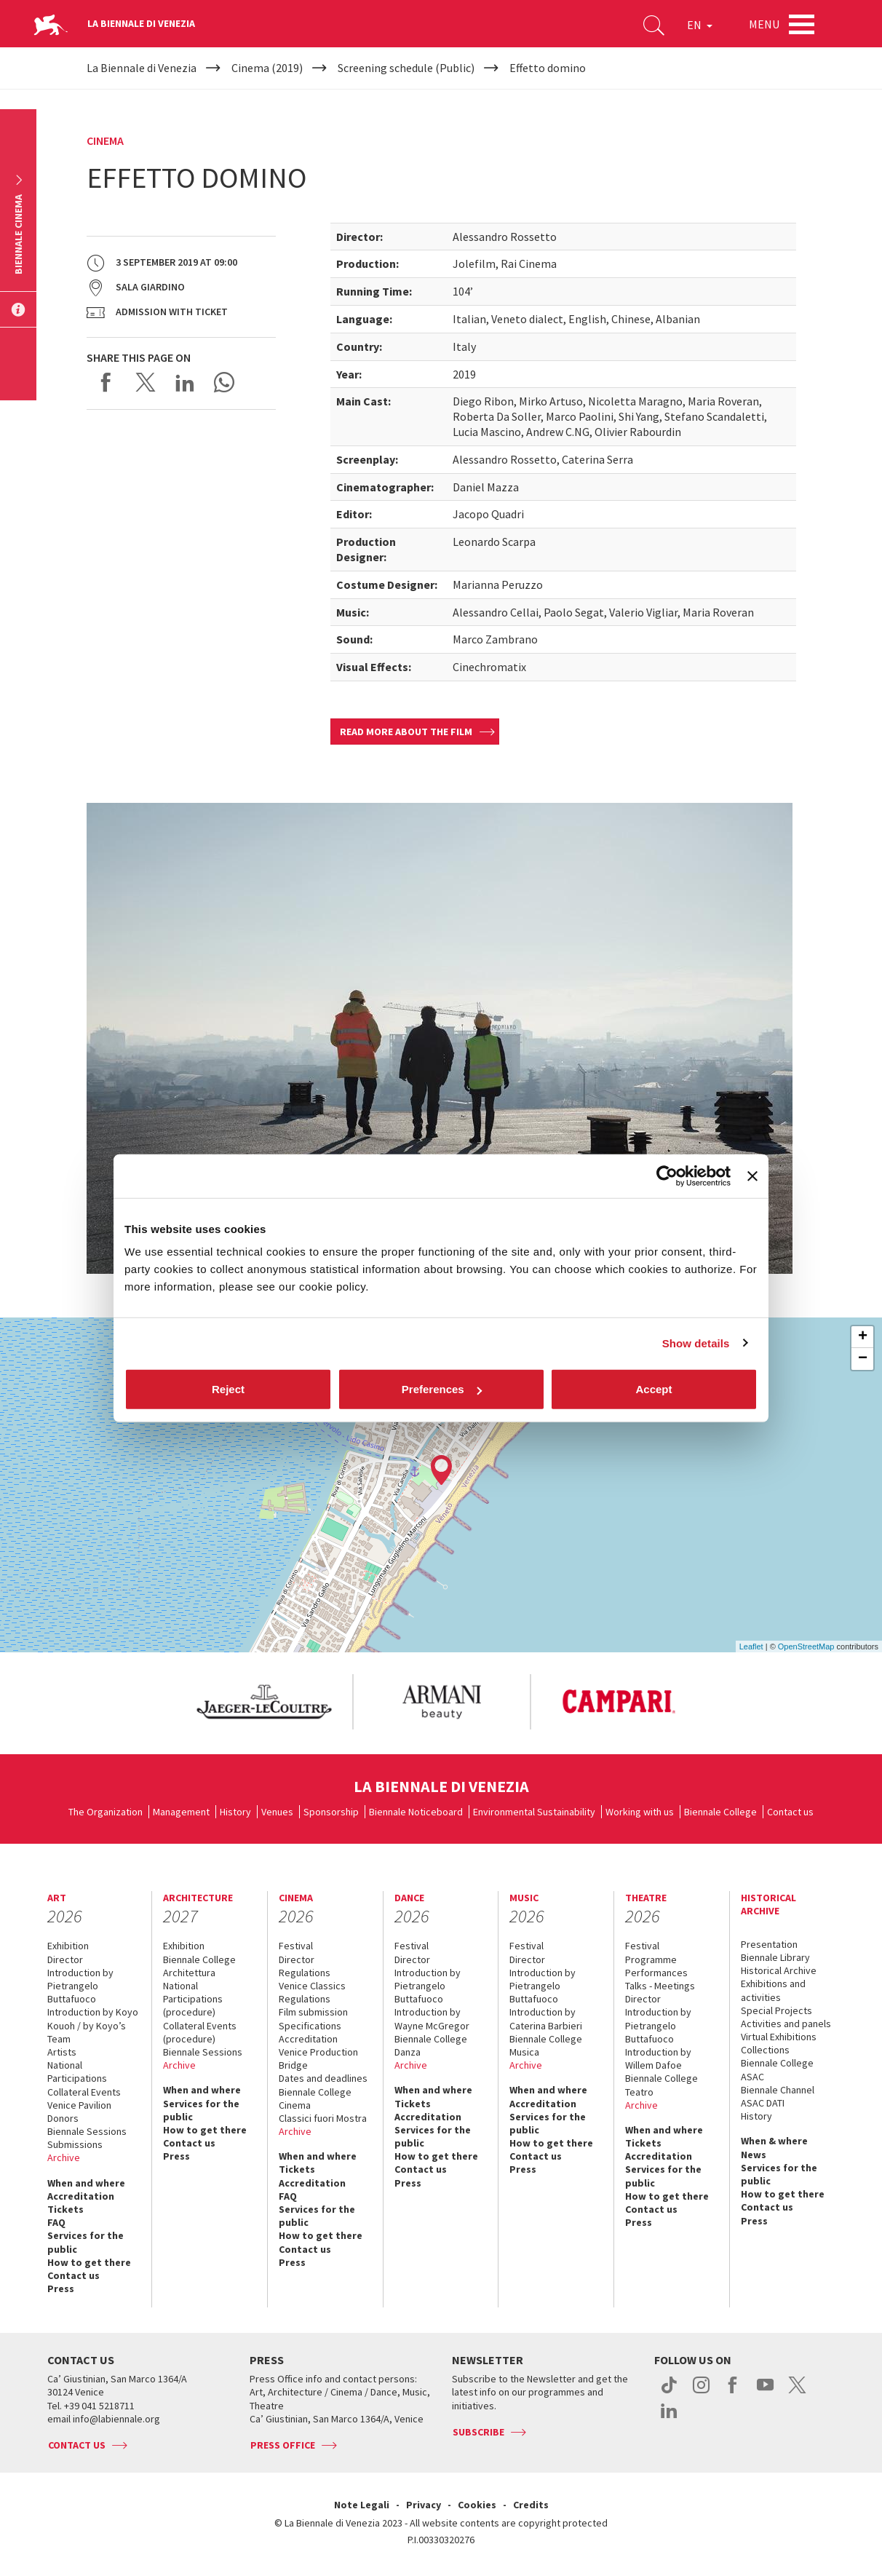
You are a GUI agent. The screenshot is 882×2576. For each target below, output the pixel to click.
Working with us (639, 1811)
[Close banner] (752, 1175)
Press (60, 2288)
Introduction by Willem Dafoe (658, 2058)
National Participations (77, 2071)
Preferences (442, 1389)
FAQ (56, 2222)
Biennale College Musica (545, 2045)
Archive (63, 2157)
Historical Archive (779, 1970)
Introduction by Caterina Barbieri (545, 2018)
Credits (531, 2504)
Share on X (145, 382)
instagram (701, 2392)
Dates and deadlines (323, 2078)
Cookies (477, 2504)
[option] (263, 1701)
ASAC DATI (762, 2102)
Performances (656, 1972)
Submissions (75, 2144)
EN (699, 24)
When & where (774, 2140)
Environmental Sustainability (534, 1811)
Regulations (304, 1972)
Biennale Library (775, 1957)
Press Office (282, 2445)
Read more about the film (406, 731)
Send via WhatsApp (224, 382)
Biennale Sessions (87, 2131)
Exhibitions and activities (773, 1990)
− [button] (862, 1359)
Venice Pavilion (79, 2105)
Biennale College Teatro (661, 2085)
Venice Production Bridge (318, 2058)
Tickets (65, 2209)
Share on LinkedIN (185, 382)
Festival (296, 1945)
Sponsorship (331, 1811)
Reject (228, 1389)
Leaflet (751, 1646)
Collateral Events (84, 2092)
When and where (86, 2182)
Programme (651, 1959)
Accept (653, 1389)
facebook (733, 2392)
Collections (765, 2049)
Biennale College (720, 1811)
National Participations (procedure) (193, 1998)
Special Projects (776, 2010)
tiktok (669, 2392)
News (753, 2154)
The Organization (105, 1811)
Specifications (310, 2025)
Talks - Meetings (660, 1985)
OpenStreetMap (806, 1646)
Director (65, 1959)
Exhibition (68, 1945)
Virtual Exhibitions (779, 2036)
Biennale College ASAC (777, 2069)
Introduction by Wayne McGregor (431, 2018)
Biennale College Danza (430, 2045)
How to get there (89, 2262)
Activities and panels (786, 2023)
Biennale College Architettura (199, 1966)
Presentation (769, 1944)
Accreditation (80, 2196)
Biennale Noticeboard (416, 1811)
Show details (696, 1342)
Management (181, 1811)
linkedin (669, 2418)
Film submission (313, 2011)
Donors (63, 2118)
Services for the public (85, 2242)
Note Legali (361, 2504)
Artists (61, 2051)
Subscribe (478, 2431)
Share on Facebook (106, 382)
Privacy (423, 2504)
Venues (277, 1811)
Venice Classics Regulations (312, 1992)
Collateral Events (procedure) (200, 2032)
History (235, 1811)
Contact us (790, 1811)
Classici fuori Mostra (323, 2118)
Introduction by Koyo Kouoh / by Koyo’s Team (92, 2025)
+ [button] (862, 1337)
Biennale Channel (777, 2089)
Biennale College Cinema (315, 2098)
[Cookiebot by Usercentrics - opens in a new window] (667, 1175)
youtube (765, 2392)
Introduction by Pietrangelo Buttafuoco (80, 1985)
